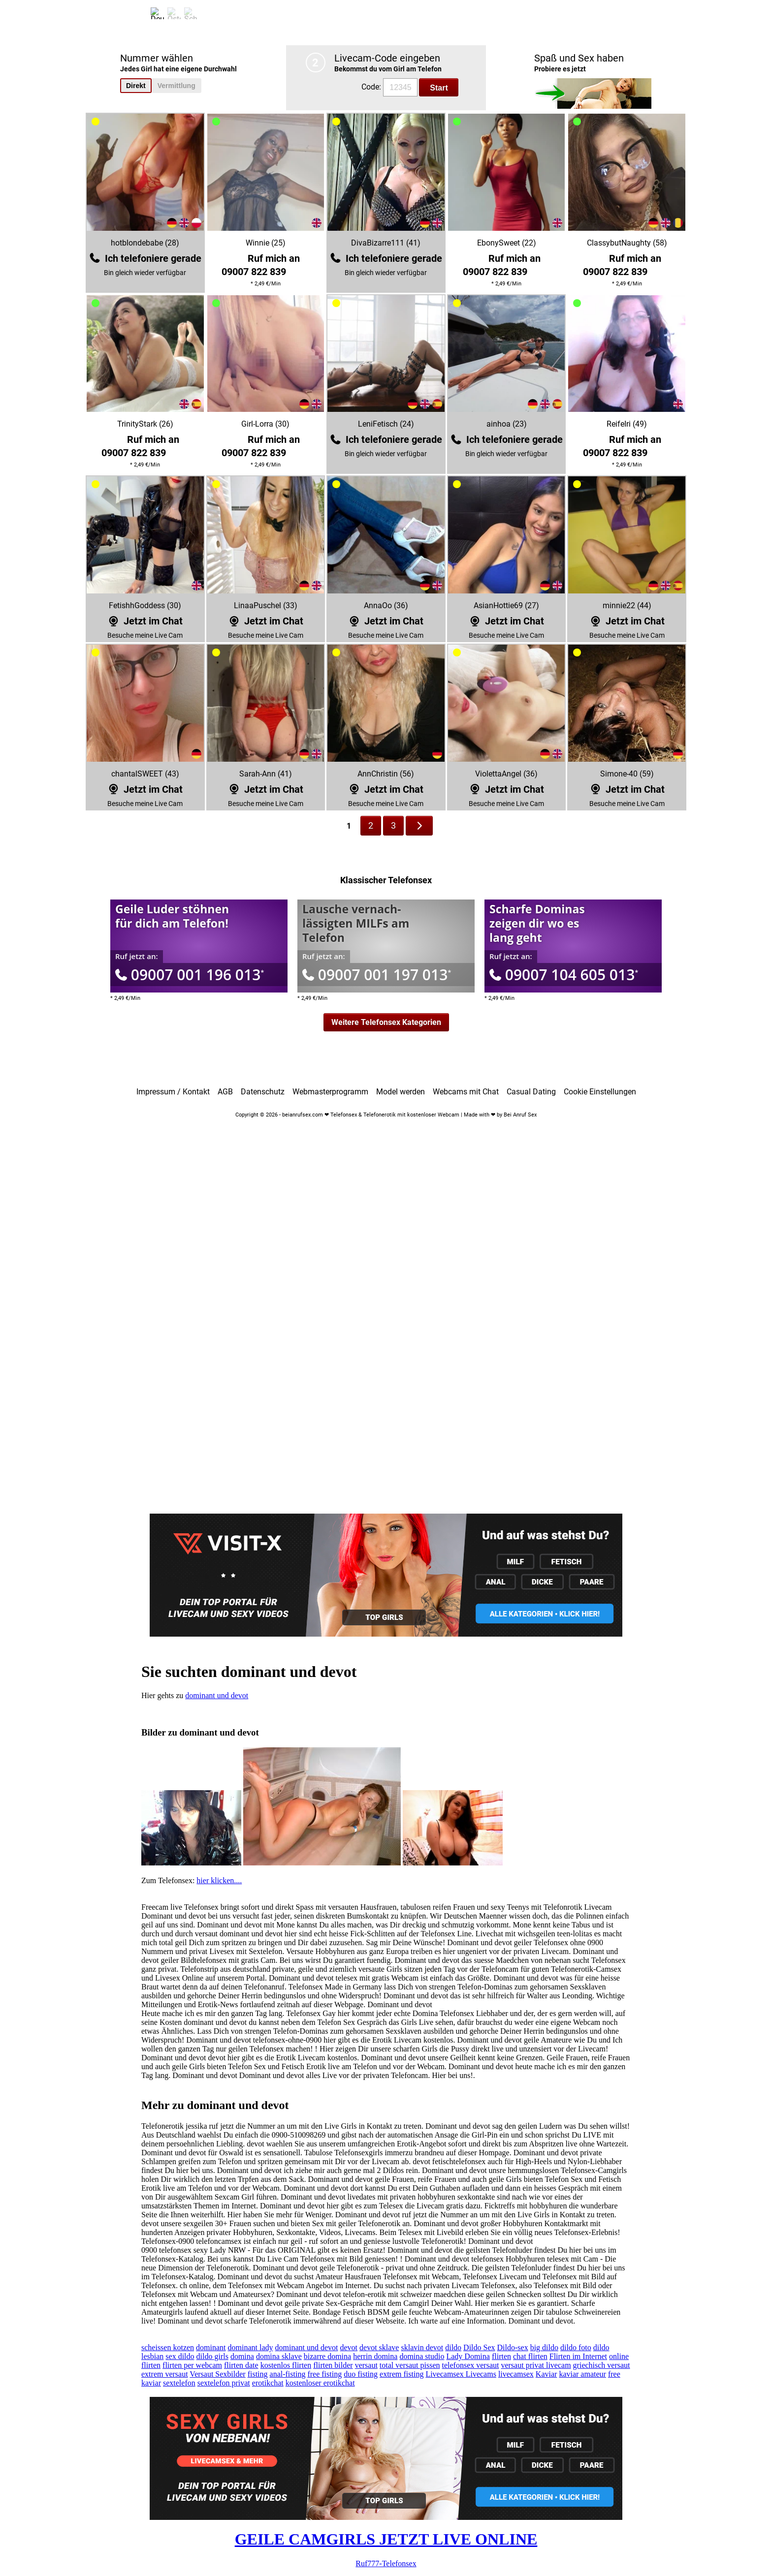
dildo (453, 2347)
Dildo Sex (479, 2347)
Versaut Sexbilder (217, 2374)
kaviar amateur (582, 2374)
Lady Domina (467, 2356)
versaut (366, 2365)
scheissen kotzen (167, 2347)
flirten (501, 2356)
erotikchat (268, 2383)
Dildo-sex (512, 2347)
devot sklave (379, 2347)
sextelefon (179, 2383)
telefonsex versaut (470, 2365)
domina (242, 2356)
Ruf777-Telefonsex (385, 2563)
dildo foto (575, 2347)
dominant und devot (216, 1695)
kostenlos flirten (286, 2365)
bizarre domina (327, 2356)
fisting (258, 2374)
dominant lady (250, 2347)
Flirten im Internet (578, 2356)
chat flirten (530, 2356)
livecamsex (516, 2374)
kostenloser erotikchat (320, 2383)
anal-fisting (288, 2374)
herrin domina (375, 2356)
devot (348, 2347)
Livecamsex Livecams (460, 2374)
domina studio (421, 2356)
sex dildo (179, 2356)
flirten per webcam (192, 2365)
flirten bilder (333, 2365)
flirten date (241, 2365)
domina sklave (279, 2356)
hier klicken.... (219, 1880)
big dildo (544, 2347)
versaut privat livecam (536, 2365)
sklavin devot (422, 2347)
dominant (210, 2347)
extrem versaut (164, 2374)
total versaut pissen (410, 2365)
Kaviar (546, 2374)
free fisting (324, 2374)
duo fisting (361, 2374)
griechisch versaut (601, 2365)
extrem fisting (401, 2374)
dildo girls (212, 2356)
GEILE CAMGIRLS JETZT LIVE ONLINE (386, 2539)
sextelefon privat (223, 2383)
